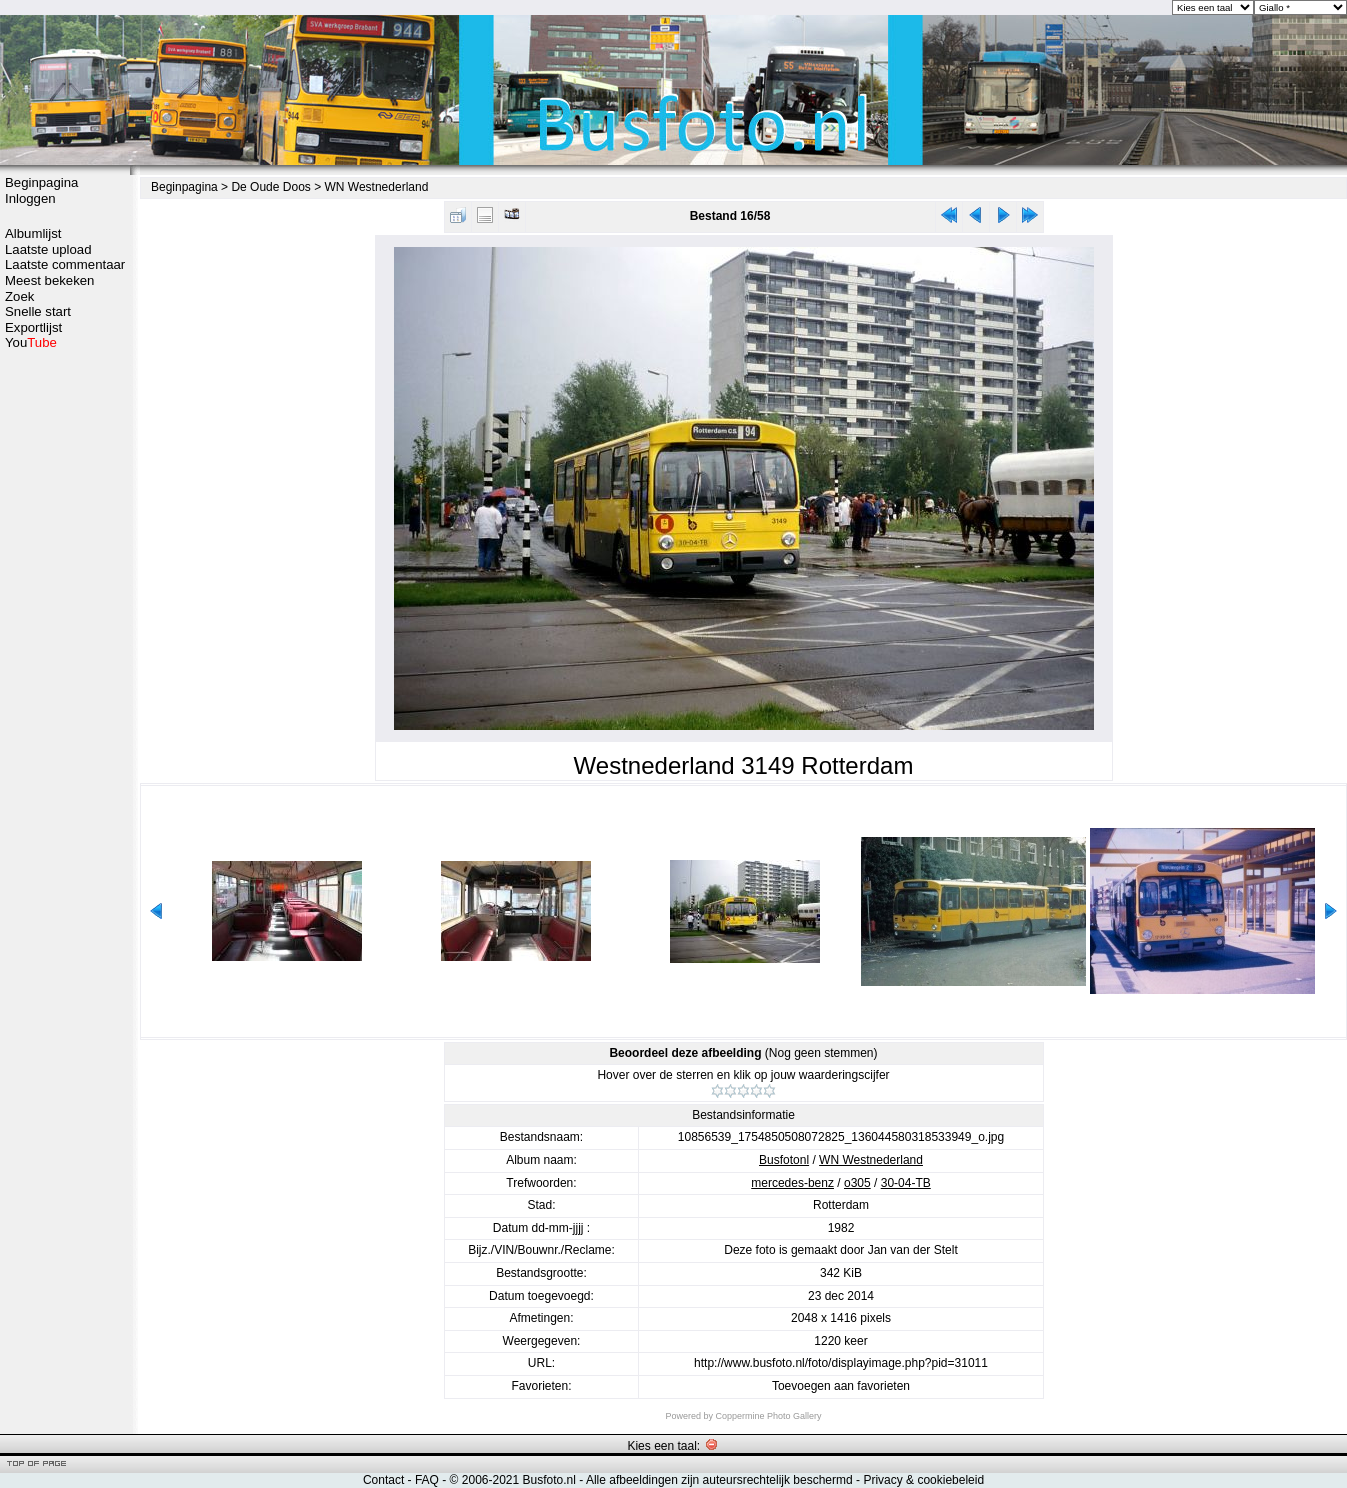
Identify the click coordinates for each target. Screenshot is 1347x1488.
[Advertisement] (65, 667)
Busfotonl (784, 1160)
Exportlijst (33, 327)
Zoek (19, 296)
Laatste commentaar (65, 264)
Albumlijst (33, 233)
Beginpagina (41, 182)
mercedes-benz (792, 1183)
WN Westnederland (377, 187)
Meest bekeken (49, 280)
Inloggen (30, 198)
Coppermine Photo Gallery (768, 1416)
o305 (857, 1183)
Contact (383, 1480)
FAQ (427, 1480)
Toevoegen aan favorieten (841, 1386)
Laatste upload (48, 249)
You (31, 342)
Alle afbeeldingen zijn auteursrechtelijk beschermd (719, 1480)
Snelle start (38, 311)
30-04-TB (906, 1183)
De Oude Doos (270, 187)
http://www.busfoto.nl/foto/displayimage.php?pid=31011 (841, 1363)
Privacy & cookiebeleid (923, 1480)
